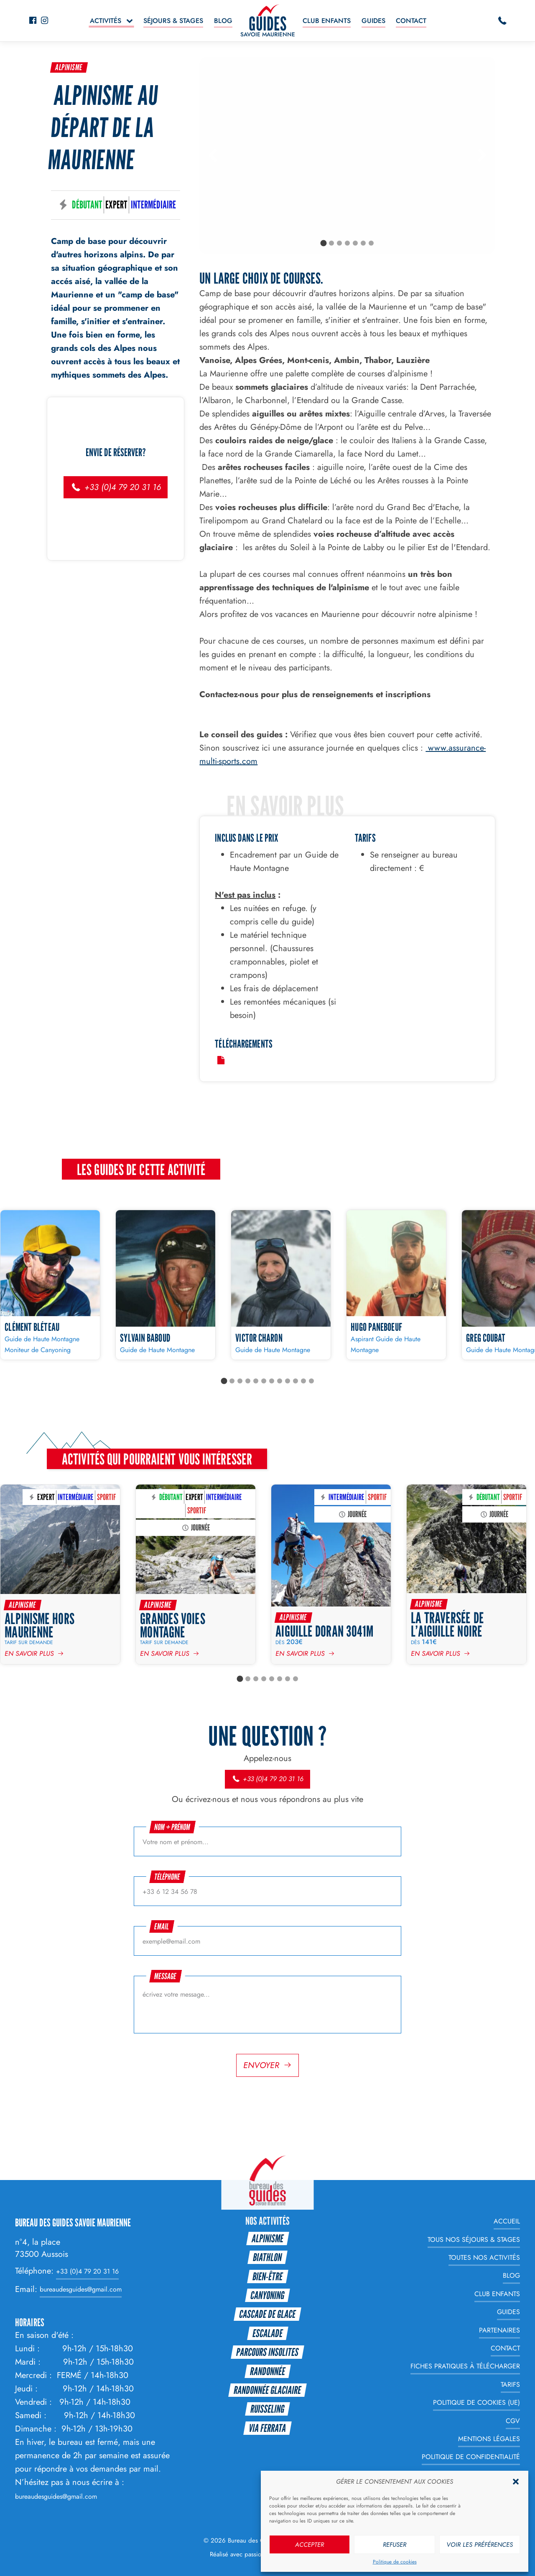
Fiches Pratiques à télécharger (465, 2366)
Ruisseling (267, 2408)
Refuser (394, 2544)
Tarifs (510, 2384)
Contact (411, 20)
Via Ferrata (267, 2427)
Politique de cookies (395, 2562)
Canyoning (267, 2295)
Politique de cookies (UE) (476, 2402)
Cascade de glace (267, 2313)
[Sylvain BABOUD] (165, 1285)
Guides (373, 20)
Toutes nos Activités (484, 2257)
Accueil (507, 2221)
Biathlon (267, 2257)
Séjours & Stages (173, 20)
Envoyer (261, 2065)
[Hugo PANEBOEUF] (396, 1285)
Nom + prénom (172, 1827)
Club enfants (327, 20)
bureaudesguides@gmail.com (81, 2289)
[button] (516, 2481)
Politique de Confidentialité (471, 2457)
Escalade (267, 2333)
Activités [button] (105, 20)
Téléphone (167, 1877)
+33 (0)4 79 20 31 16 (115, 487)
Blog (223, 20)
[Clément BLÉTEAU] (50, 1285)
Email (162, 1926)
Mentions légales (489, 2439)
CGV (513, 2421)
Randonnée (267, 2371)
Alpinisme (69, 67)
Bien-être (267, 2276)
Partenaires (499, 2330)
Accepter (309, 2544)
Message (166, 1976)
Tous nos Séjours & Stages (474, 2239)
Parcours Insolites (267, 2351)
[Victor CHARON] (281, 1285)
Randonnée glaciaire (267, 2389)
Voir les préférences (479, 2544)
